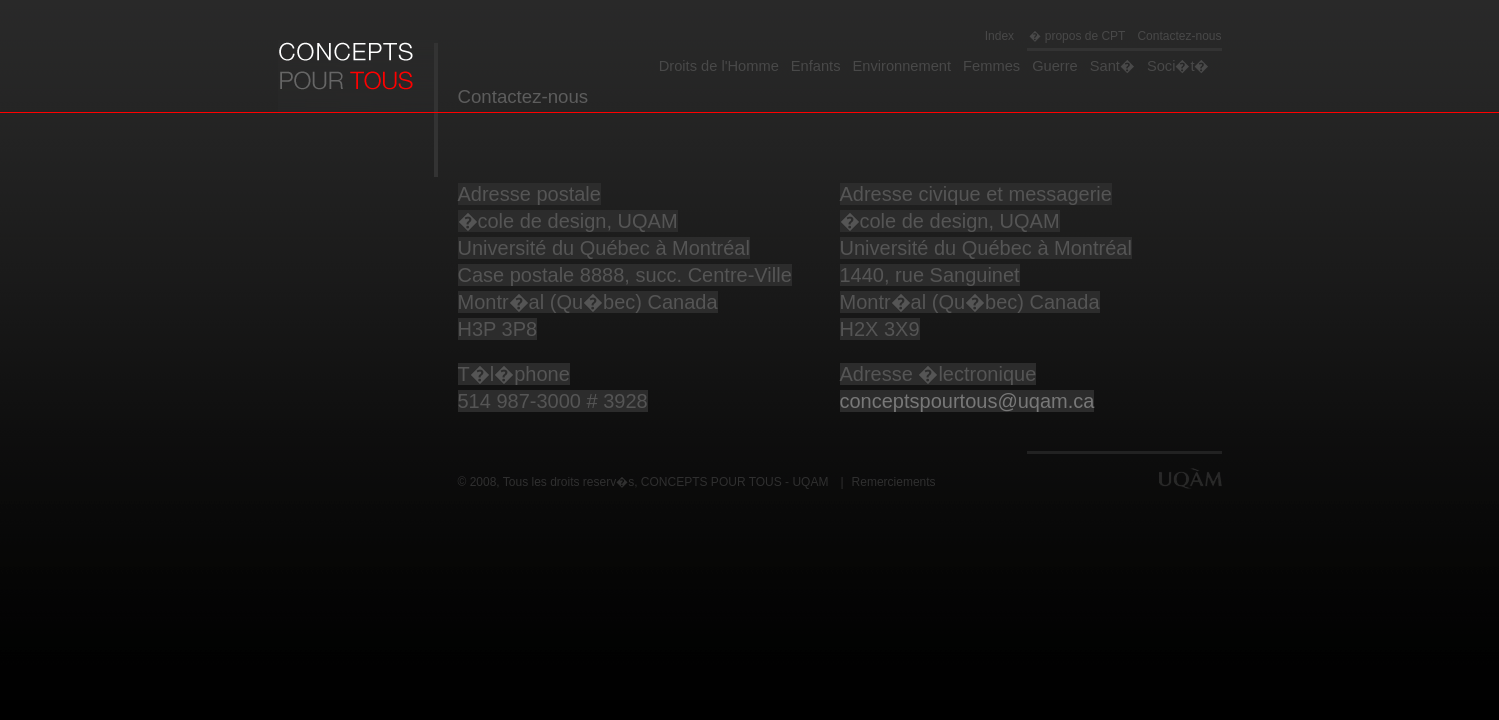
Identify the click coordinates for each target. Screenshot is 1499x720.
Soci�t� (1178, 66)
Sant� (1112, 66)
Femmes (991, 66)
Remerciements (894, 482)
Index (999, 36)
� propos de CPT (1075, 36)
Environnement (902, 66)
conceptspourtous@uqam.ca (967, 401)
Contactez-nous (1179, 36)
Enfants (816, 66)
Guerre (1055, 66)
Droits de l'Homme (719, 66)
